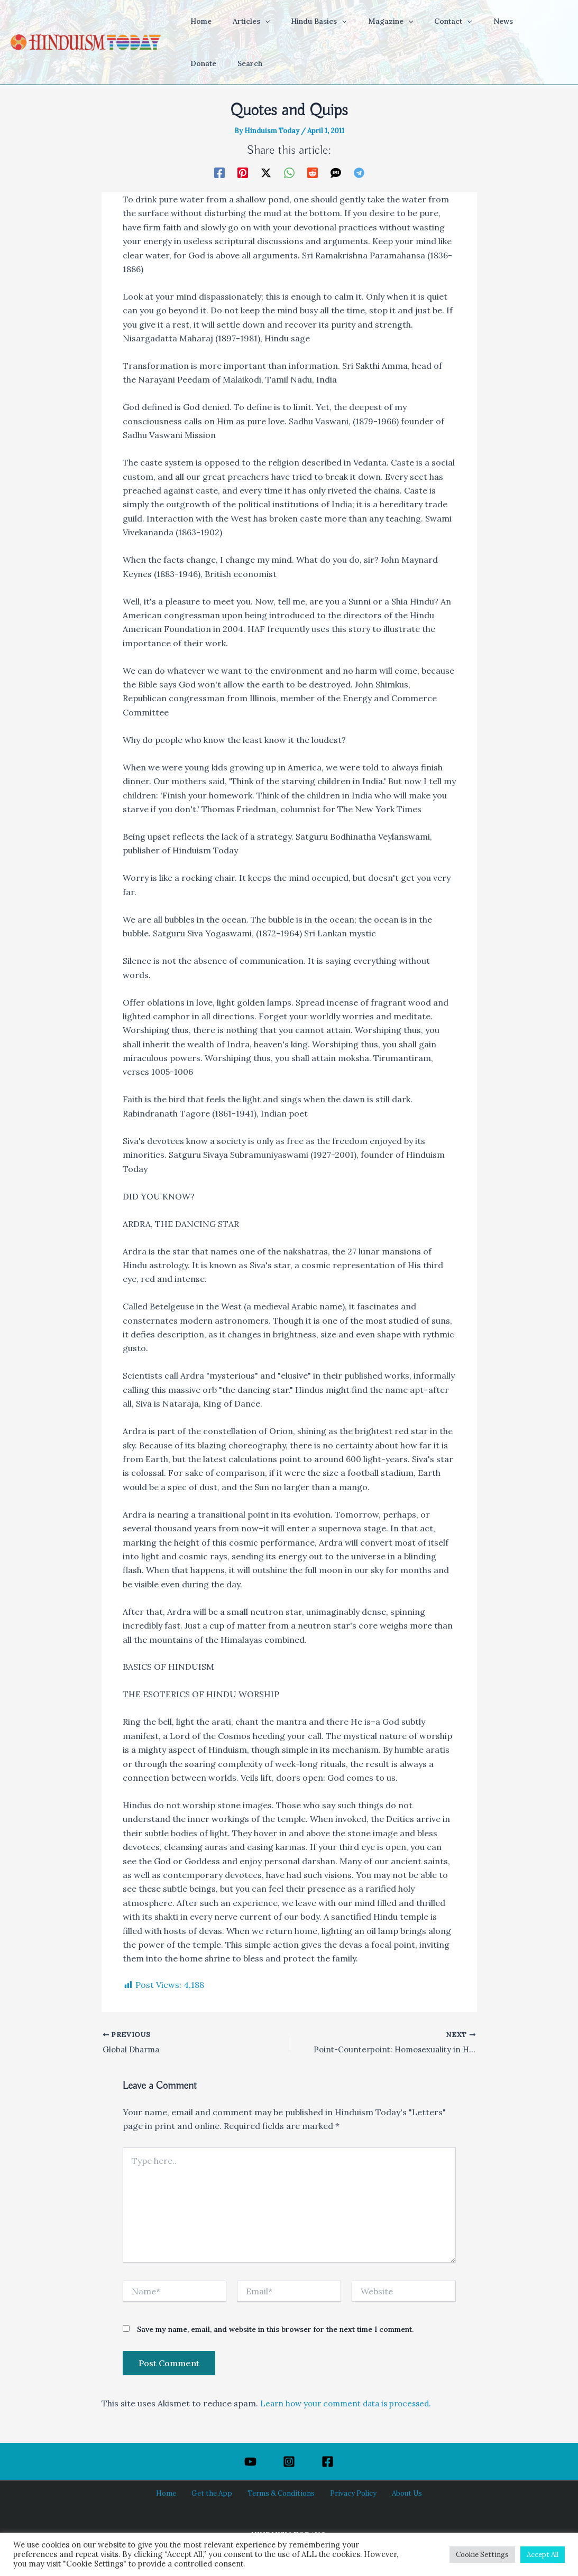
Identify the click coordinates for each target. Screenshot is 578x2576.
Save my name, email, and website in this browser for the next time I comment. (275, 2331)
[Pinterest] (242, 172)
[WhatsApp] (289, 172)
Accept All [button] (542, 2554)
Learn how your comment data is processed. (351, 2404)
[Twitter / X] (266, 172)
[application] (255, 21)
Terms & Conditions (280, 2493)
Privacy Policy (348, 2493)
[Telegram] (359, 172)
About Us (396, 2493)
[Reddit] (312, 172)
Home (176, 2493)
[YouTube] (250, 2462)
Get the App (216, 2493)
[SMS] (336, 172)
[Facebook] (219, 172)
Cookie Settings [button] (482, 2554)
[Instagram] (289, 2462)
